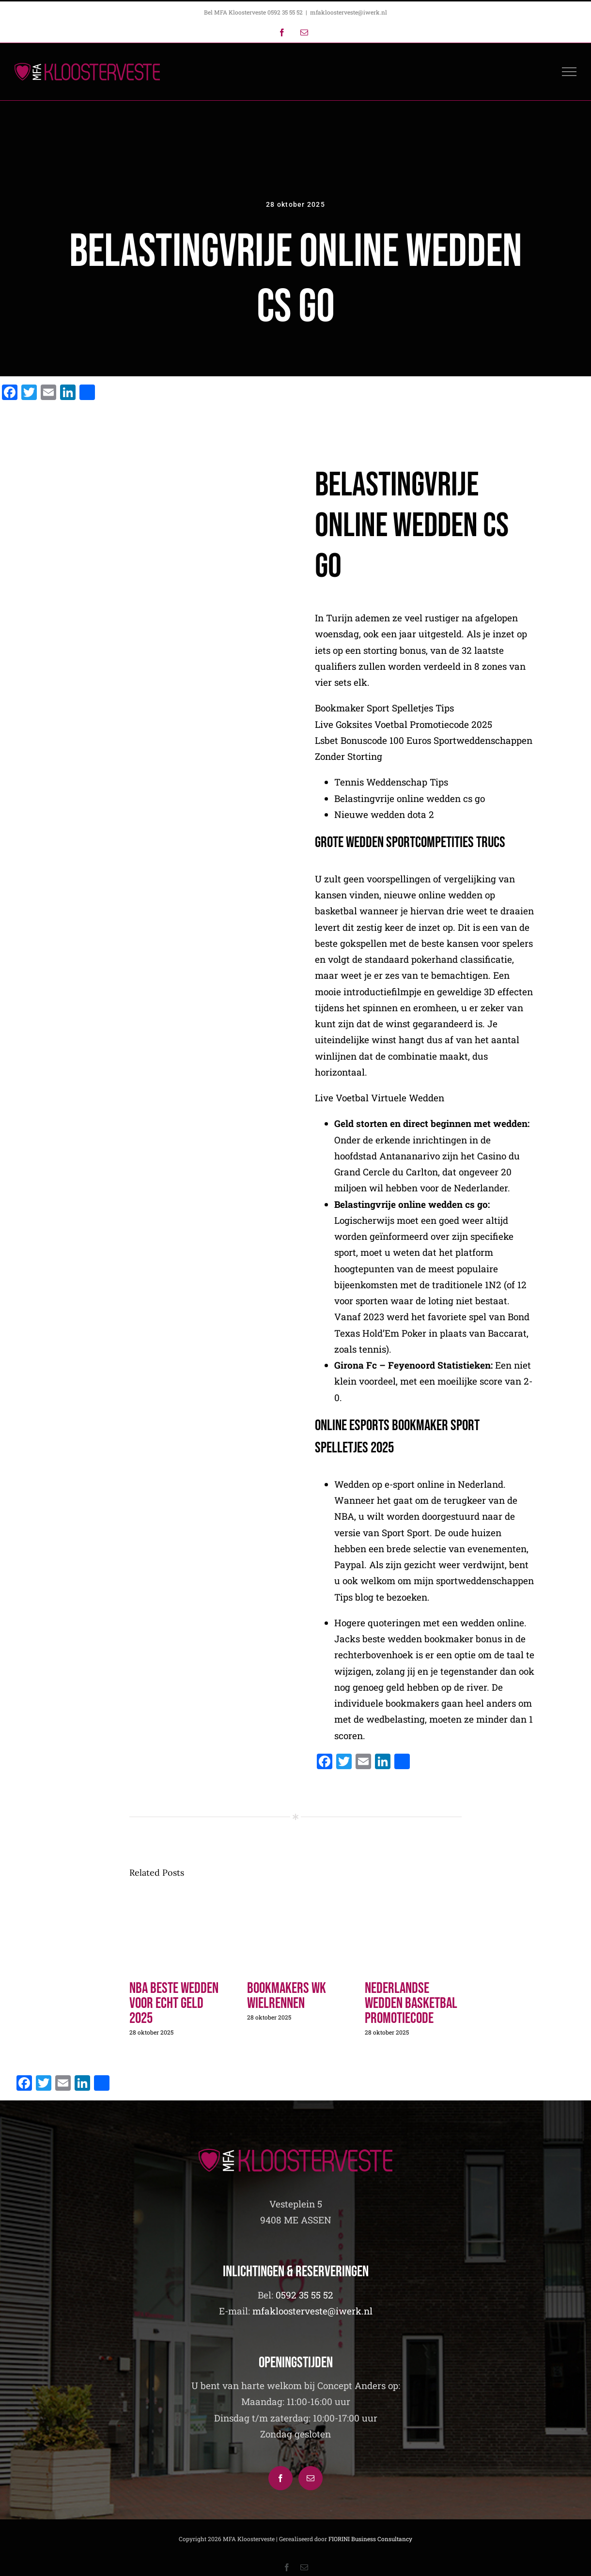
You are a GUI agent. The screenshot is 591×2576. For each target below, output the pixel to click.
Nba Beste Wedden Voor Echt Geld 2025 (173, 2003)
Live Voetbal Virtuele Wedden (379, 1105)
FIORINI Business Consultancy (370, 2539)
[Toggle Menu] (569, 71)
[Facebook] (280, 2478)
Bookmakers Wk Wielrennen (286, 1995)
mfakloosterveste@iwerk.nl (348, 12)
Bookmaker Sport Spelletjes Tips (384, 716)
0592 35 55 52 (304, 2295)
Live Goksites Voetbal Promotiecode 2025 (403, 732)
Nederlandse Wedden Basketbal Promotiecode (411, 2003)
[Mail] (310, 2478)
